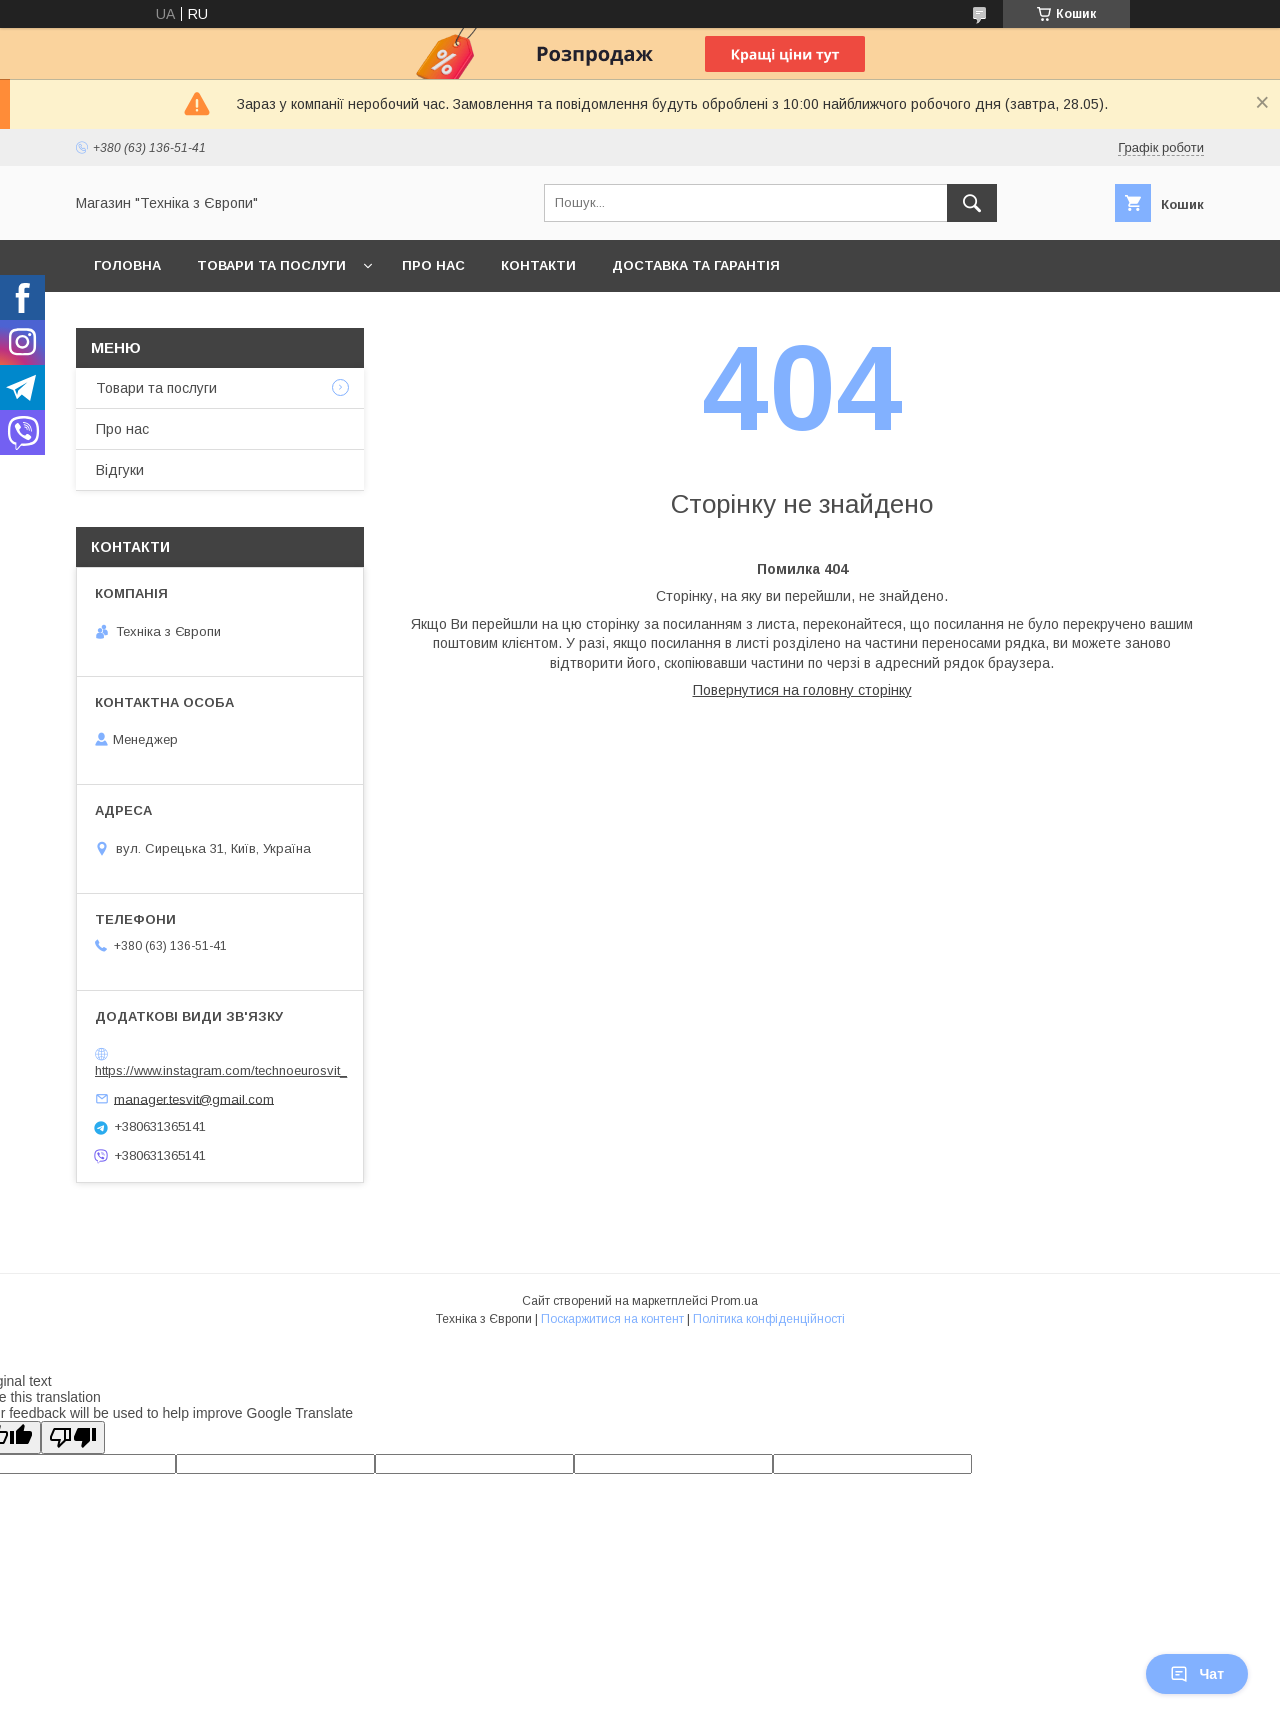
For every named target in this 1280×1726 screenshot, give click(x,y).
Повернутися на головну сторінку (802, 690)
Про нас (433, 265)
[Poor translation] (73, 1437)
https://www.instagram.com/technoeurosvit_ (221, 1070)
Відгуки (120, 470)
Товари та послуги (271, 265)
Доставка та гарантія (696, 265)
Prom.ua (734, 1301)
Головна (127, 265)
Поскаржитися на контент (612, 1319)
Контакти (538, 265)
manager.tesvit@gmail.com (194, 1098)
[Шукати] (972, 203)
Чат (1197, 1674)
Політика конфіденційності (769, 1319)
